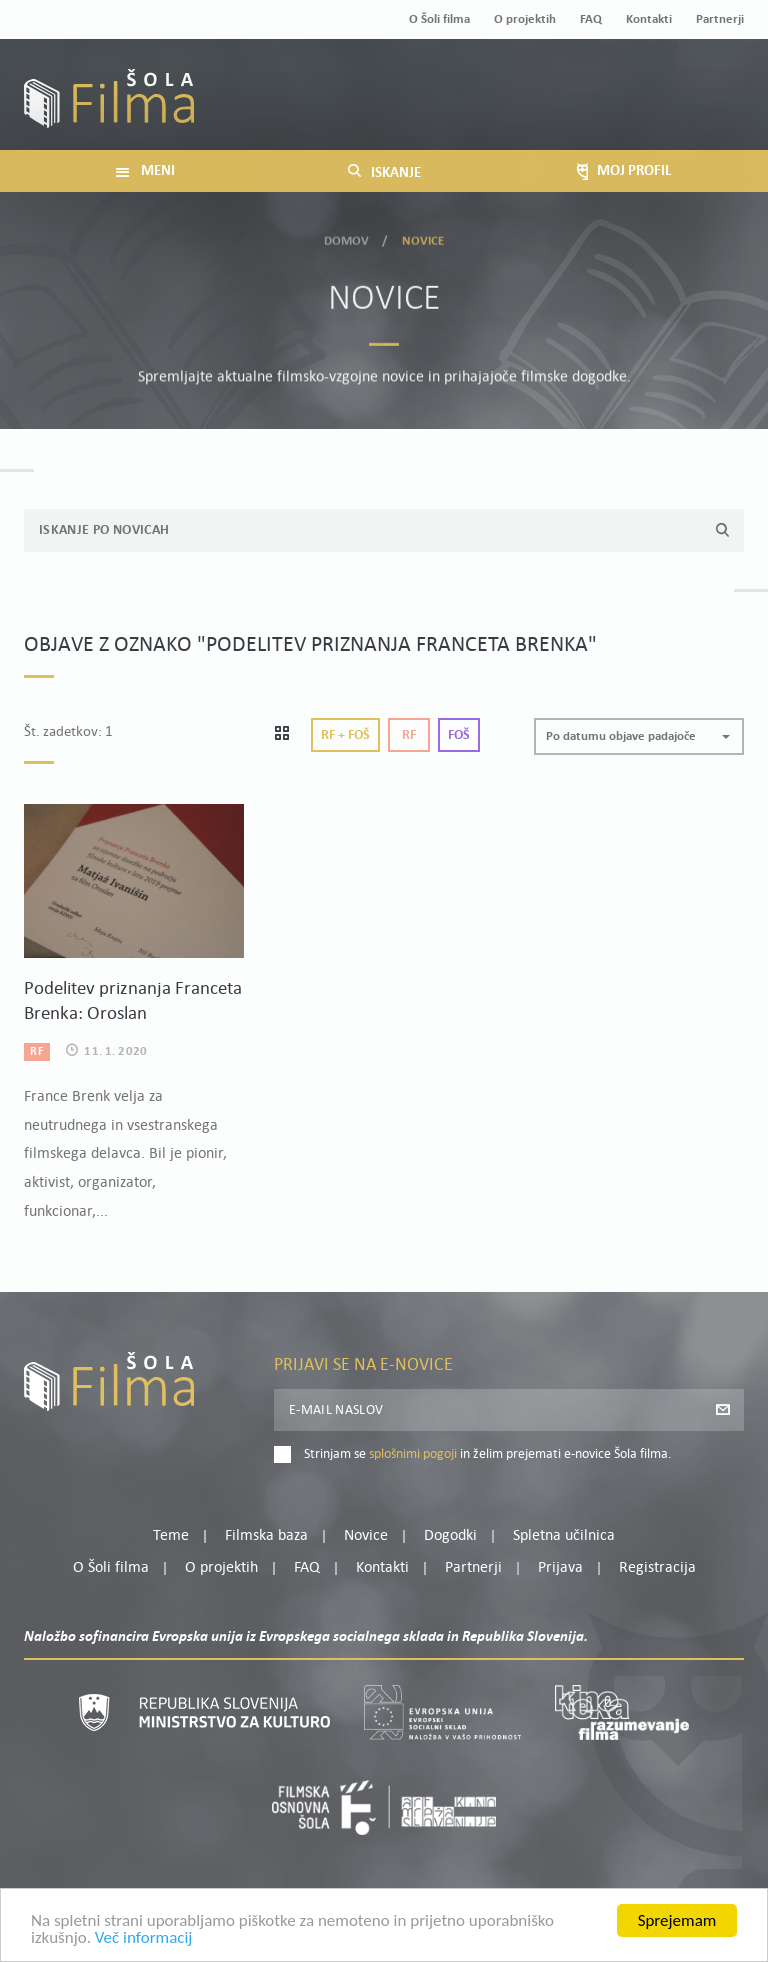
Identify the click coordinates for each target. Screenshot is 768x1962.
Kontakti (649, 19)
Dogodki (450, 1536)
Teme (171, 1536)
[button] (639, 736)
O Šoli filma (439, 19)
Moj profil (641, 81)
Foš (459, 735)
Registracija (710, 105)
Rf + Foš (345, 735)
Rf (409, 735)
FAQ (591, 19)
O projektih (525, 19)
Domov (347, 235)
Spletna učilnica (564, 1536)
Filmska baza (266, 1536)
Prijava (619, 105)
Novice (366, 1536)
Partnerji (720, 19)
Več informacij (144, 1947)
